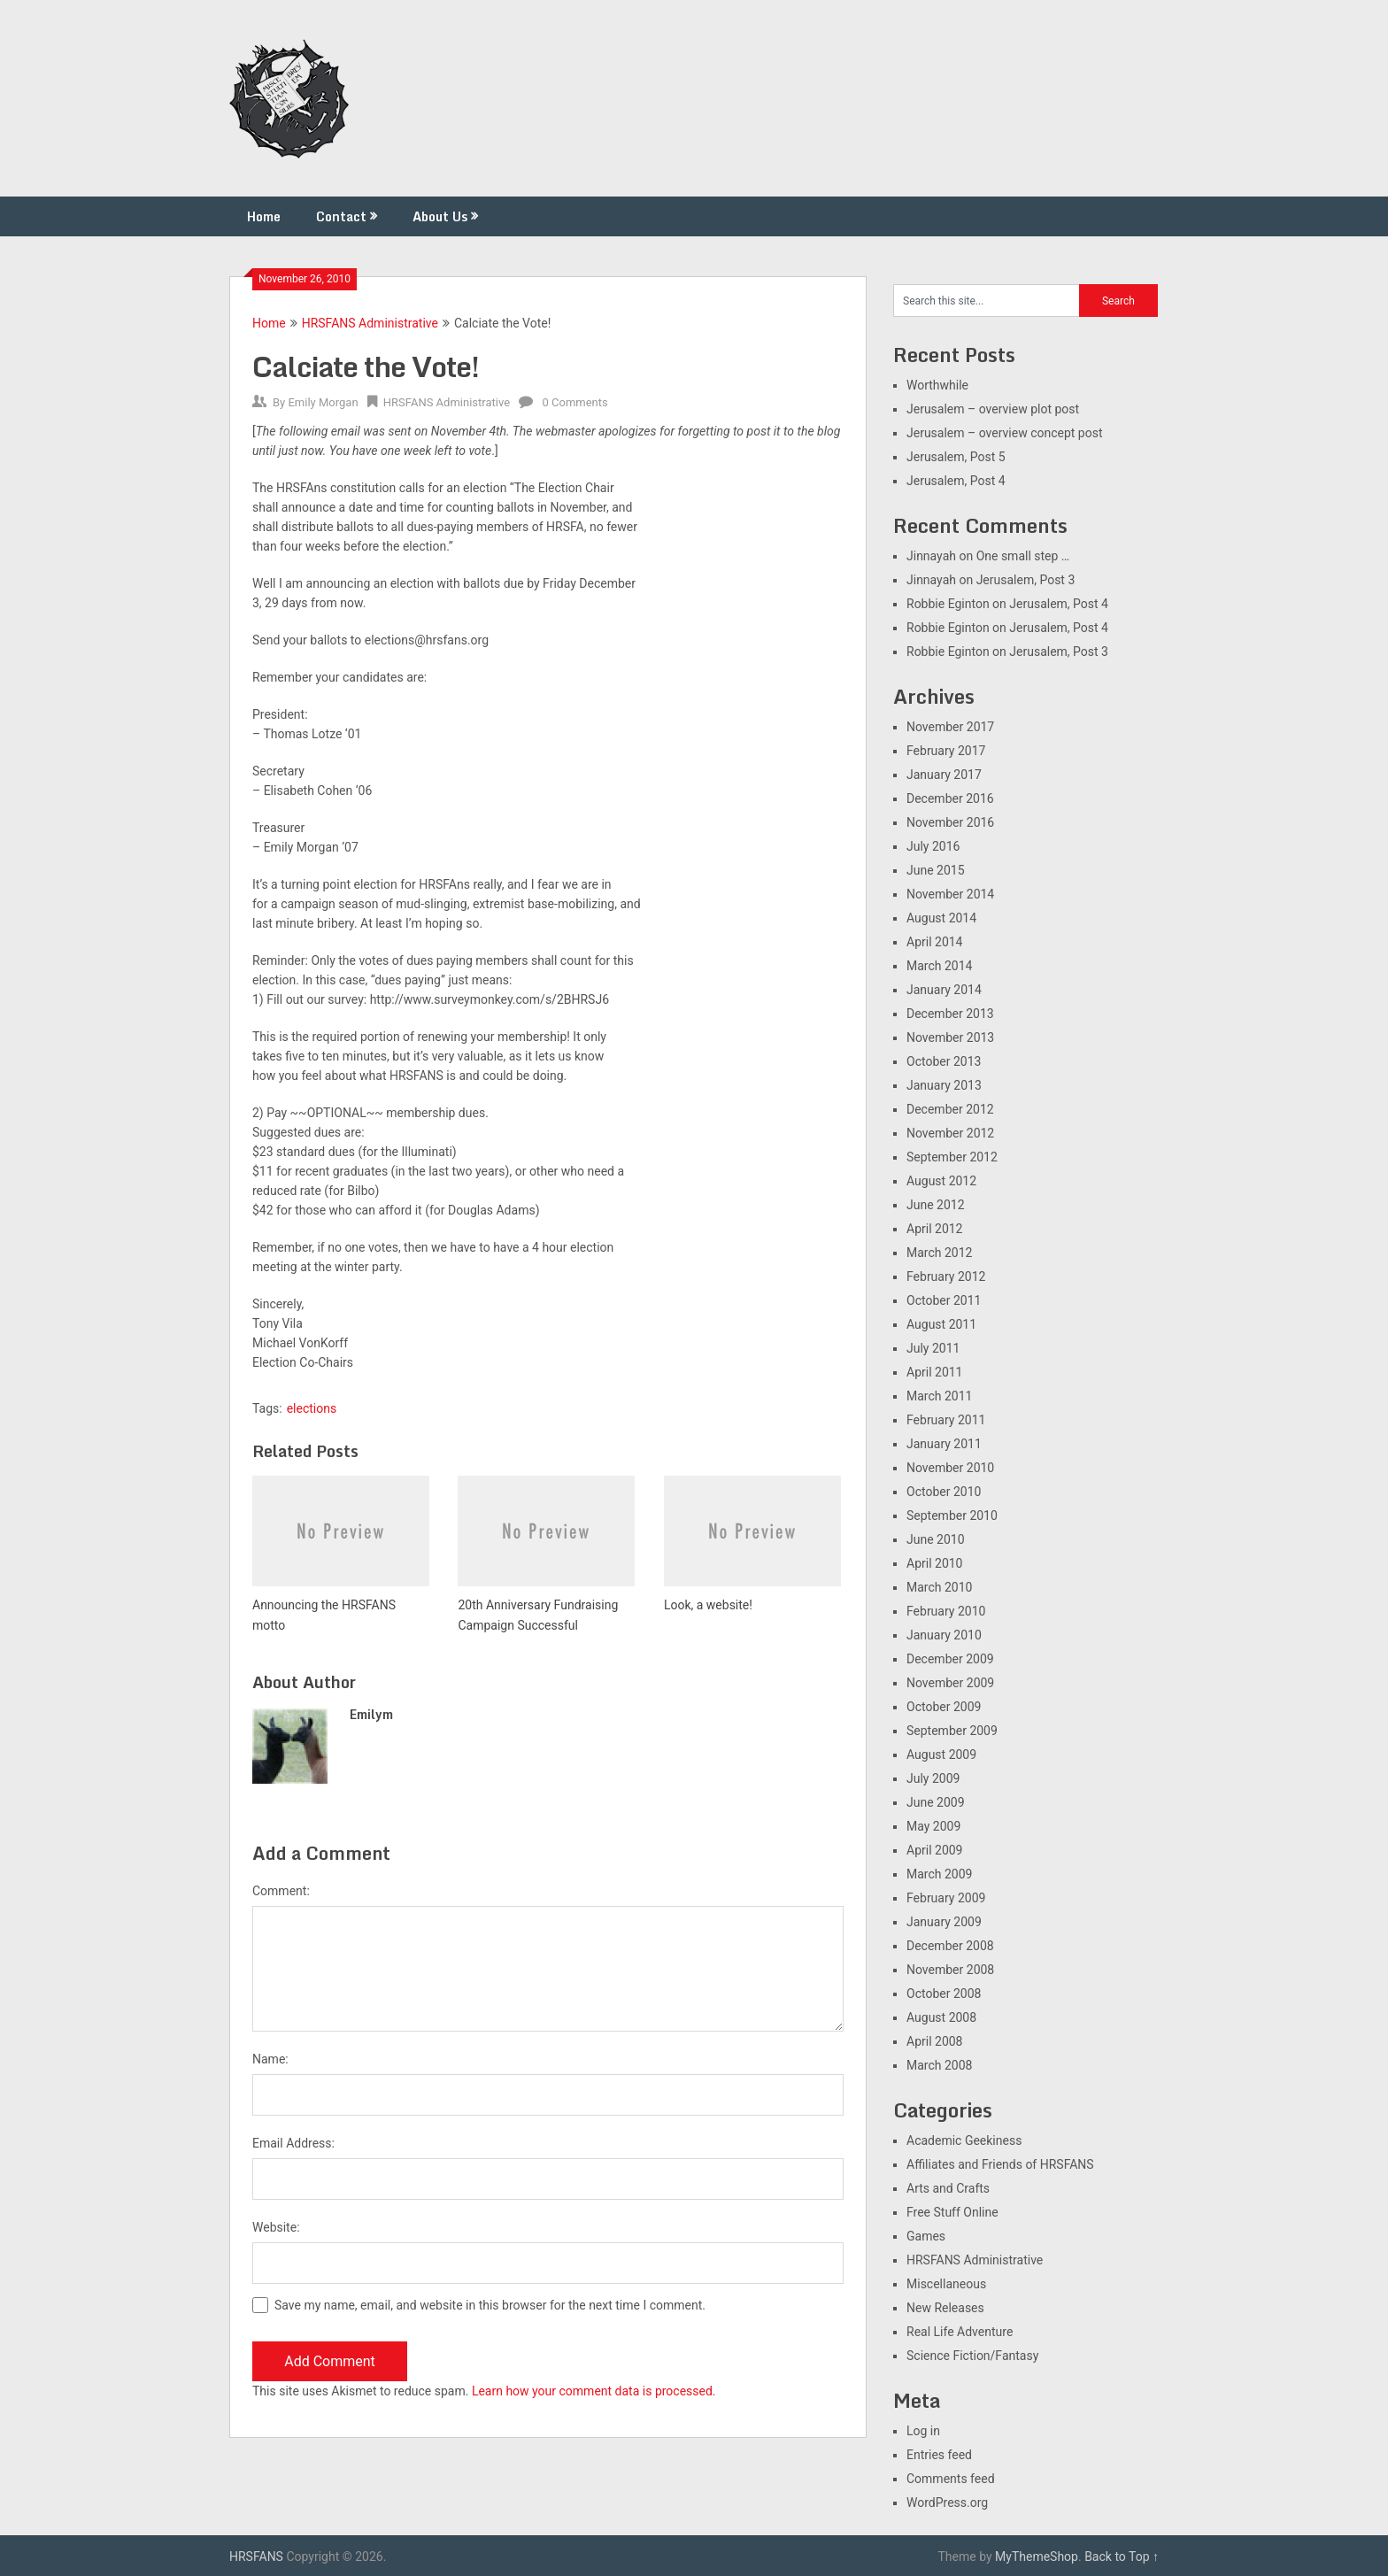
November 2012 (950, 1133)
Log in (923, 2431)
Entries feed (939, 2455)
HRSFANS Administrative (370, 323)
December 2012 (950, 1109)
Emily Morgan (323, 402)
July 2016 (933, 846)
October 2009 (943, 1707)
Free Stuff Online (952, 2212)
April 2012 (934, 1229)
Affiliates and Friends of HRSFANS (1000, 2164)
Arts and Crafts (948, 2188)
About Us (440, 216)
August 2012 (941, 1181)
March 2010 (939, 1587)
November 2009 (950, 1683)
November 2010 (950, 1468)
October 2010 (943, 1492)
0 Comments (575, 402)
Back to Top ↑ (1121, 2556)
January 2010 (944, 1635)
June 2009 (935, 1802)
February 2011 (945, 1420)
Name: (270, 2059)
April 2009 (934, 1850)
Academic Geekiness (964, 2140)
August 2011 (941, 1324)
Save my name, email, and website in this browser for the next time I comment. (490, 2305)
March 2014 (939, 966)
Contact (341, 216)
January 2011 (944, 1444)
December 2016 (950, 798)
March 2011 (939, 1396)
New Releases (945, 2308)
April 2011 (934, 1372)
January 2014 (944, 990)
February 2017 (945, 751)
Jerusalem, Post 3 (1026, 580)
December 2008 (950, 1946)
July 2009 (933, 1778)
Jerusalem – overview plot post (992, 409)
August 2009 (941, 1754)
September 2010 (952, 1515)
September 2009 (952, 1731)
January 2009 (944, 1922)
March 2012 (939, 1253)
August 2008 (941, 2017)
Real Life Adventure (959, 2332)
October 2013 (943, 1061)
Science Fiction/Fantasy (972, 2355)
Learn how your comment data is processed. (594, 2391)
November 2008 (950, 1970)
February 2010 (945, 1611)
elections (312, 1408)
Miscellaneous (946, 2284)
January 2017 (944, 774)
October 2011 (943, 1300)
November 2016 (950, 822)
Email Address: (293, 2143)
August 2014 (941, 918)
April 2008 (934, 2041)
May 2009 (933, 1826)
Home (264, 216)
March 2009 (939, 1874)
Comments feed (950, 2479)
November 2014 (950, 894)
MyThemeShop (1036, 2556)
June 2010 (935, 1539)
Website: (276, 2227)
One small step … (1023, 556)
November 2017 (950, 727)
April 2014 (934, 942)
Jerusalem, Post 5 (956, 457)
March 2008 (939, 2065)
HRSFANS (256, 2556)
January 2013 (944, 1085)
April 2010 (934, 1563)
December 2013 (950, 1013)
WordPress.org (947, 2502)
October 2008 (943, 1993)
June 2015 (935, 870)
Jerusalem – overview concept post (1004, 433)
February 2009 (945, 1898)
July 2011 (933, 1348)
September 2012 (952, 1157)
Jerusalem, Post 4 (956, 481)
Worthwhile (937, 385)
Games (925, 2236)
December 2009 (950, 1659)
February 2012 (945, 1276)
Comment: (281, 1891)
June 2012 (935, 1205)
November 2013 (950, 1037)
